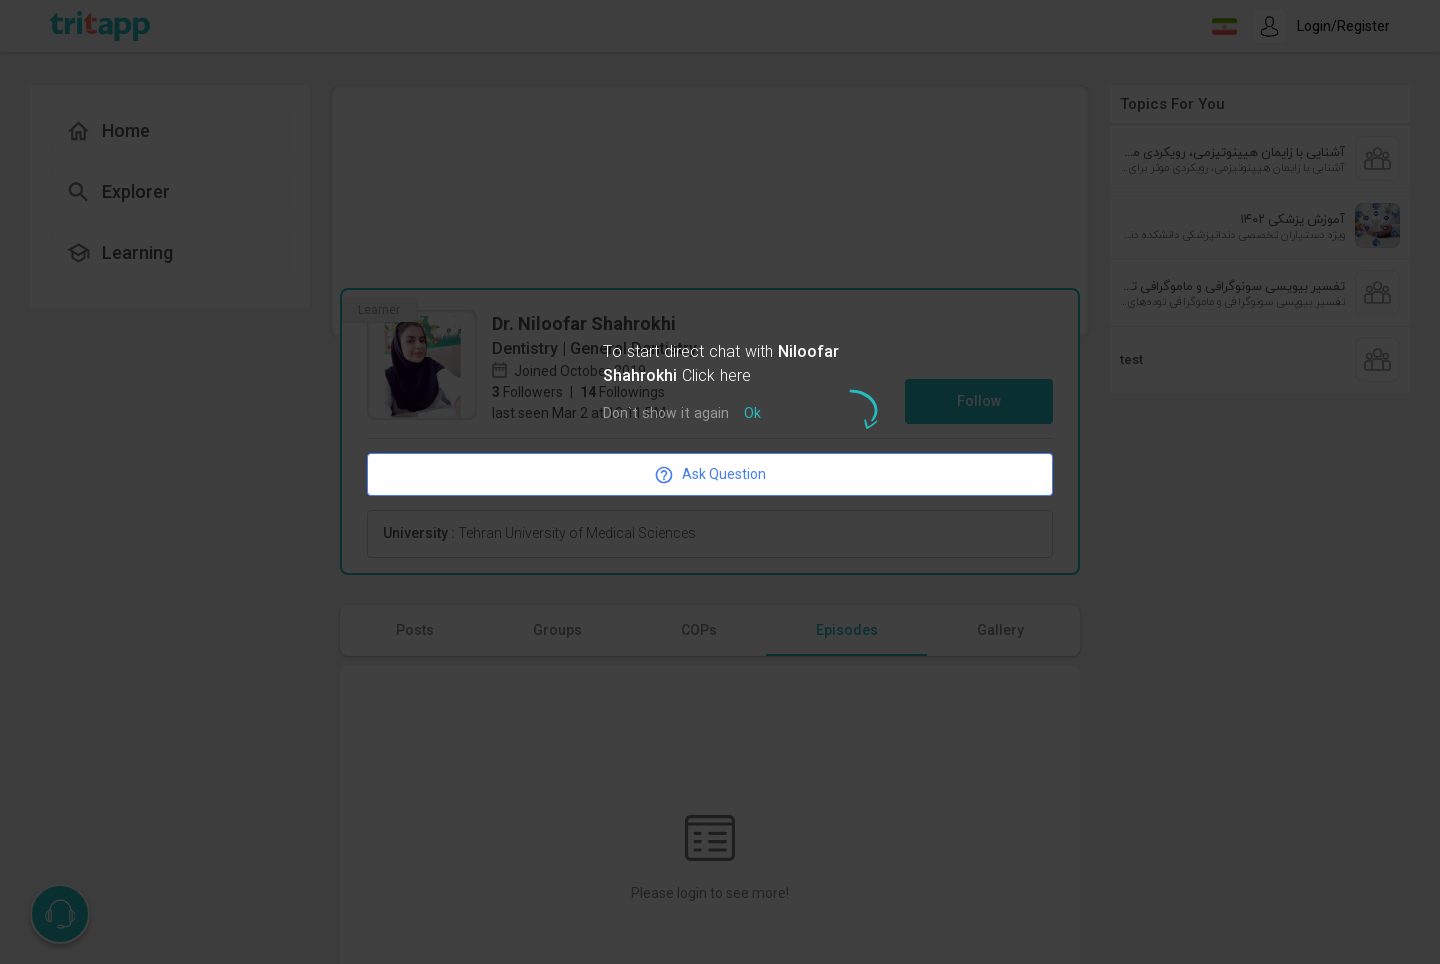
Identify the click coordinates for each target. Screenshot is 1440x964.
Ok (752, 414)
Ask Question (710, 475)
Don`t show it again (666, 414)
